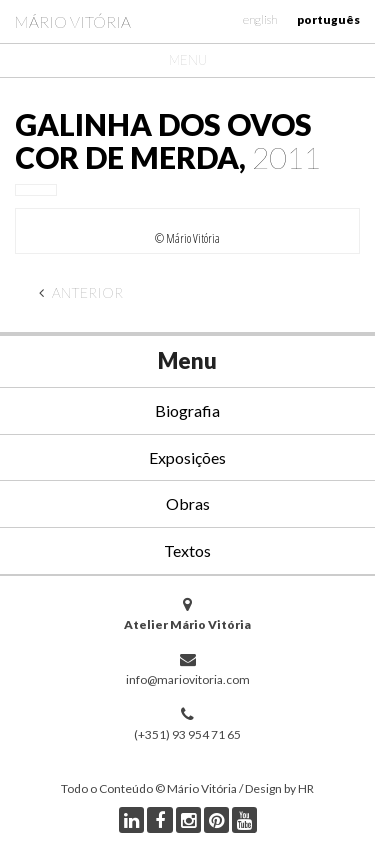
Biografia (187, 410)
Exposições (187, 457)
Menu (188, 60)
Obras (188, 503)
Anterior (81, 292)
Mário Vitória (73, 21)
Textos (187, 550)
